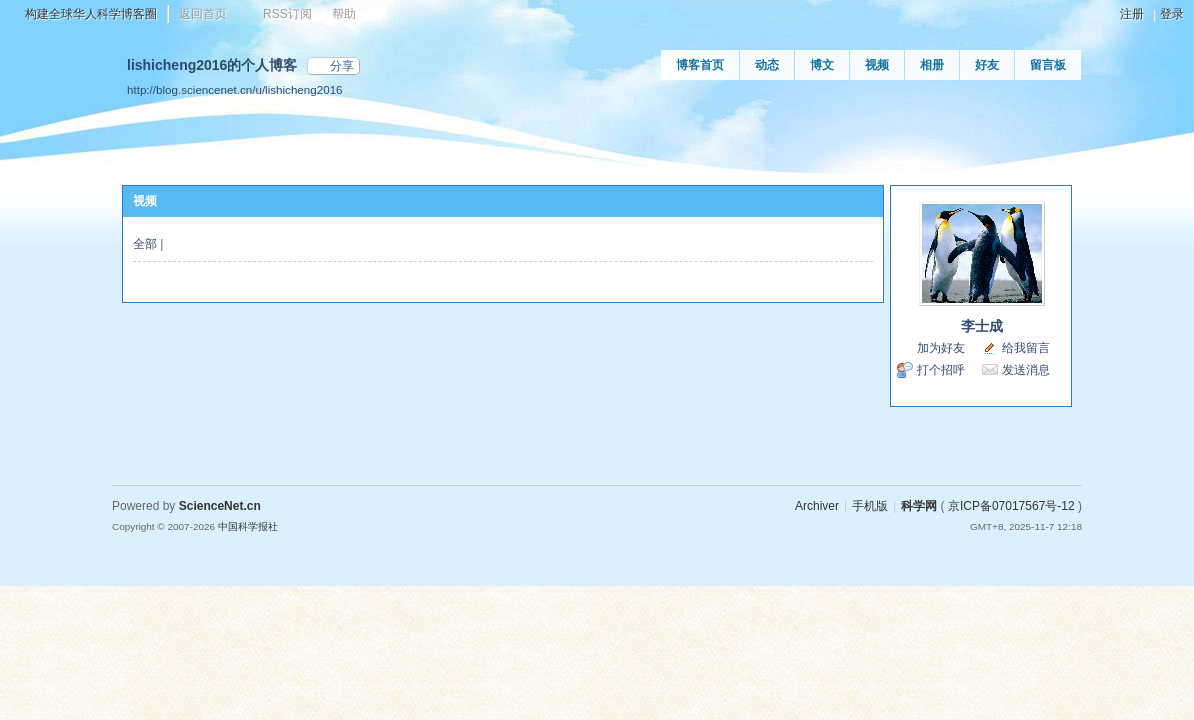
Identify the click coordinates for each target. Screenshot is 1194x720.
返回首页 (203, 14)
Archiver (817, 506)
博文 (822, 65)
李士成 (982, 326)
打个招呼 (941, 370)
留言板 (1048, 65)
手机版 (870, 506)
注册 (1132, 14)
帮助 (344, 14)
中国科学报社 (248, 526)
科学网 (919, 506)
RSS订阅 (287, 14)
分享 (342, 66)
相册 (932, 65)
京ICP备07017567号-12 (1011, 506)
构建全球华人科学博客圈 (91, 14)
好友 (987, 65)
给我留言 (1026, 348)
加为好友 (941, 348)
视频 (877, 65)
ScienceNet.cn (220, 506)
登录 (1172, 14)
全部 (145, 244)
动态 (767, 65)
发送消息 (1026, 370)
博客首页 (700, 65)
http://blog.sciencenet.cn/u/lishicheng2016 (235, 89)
